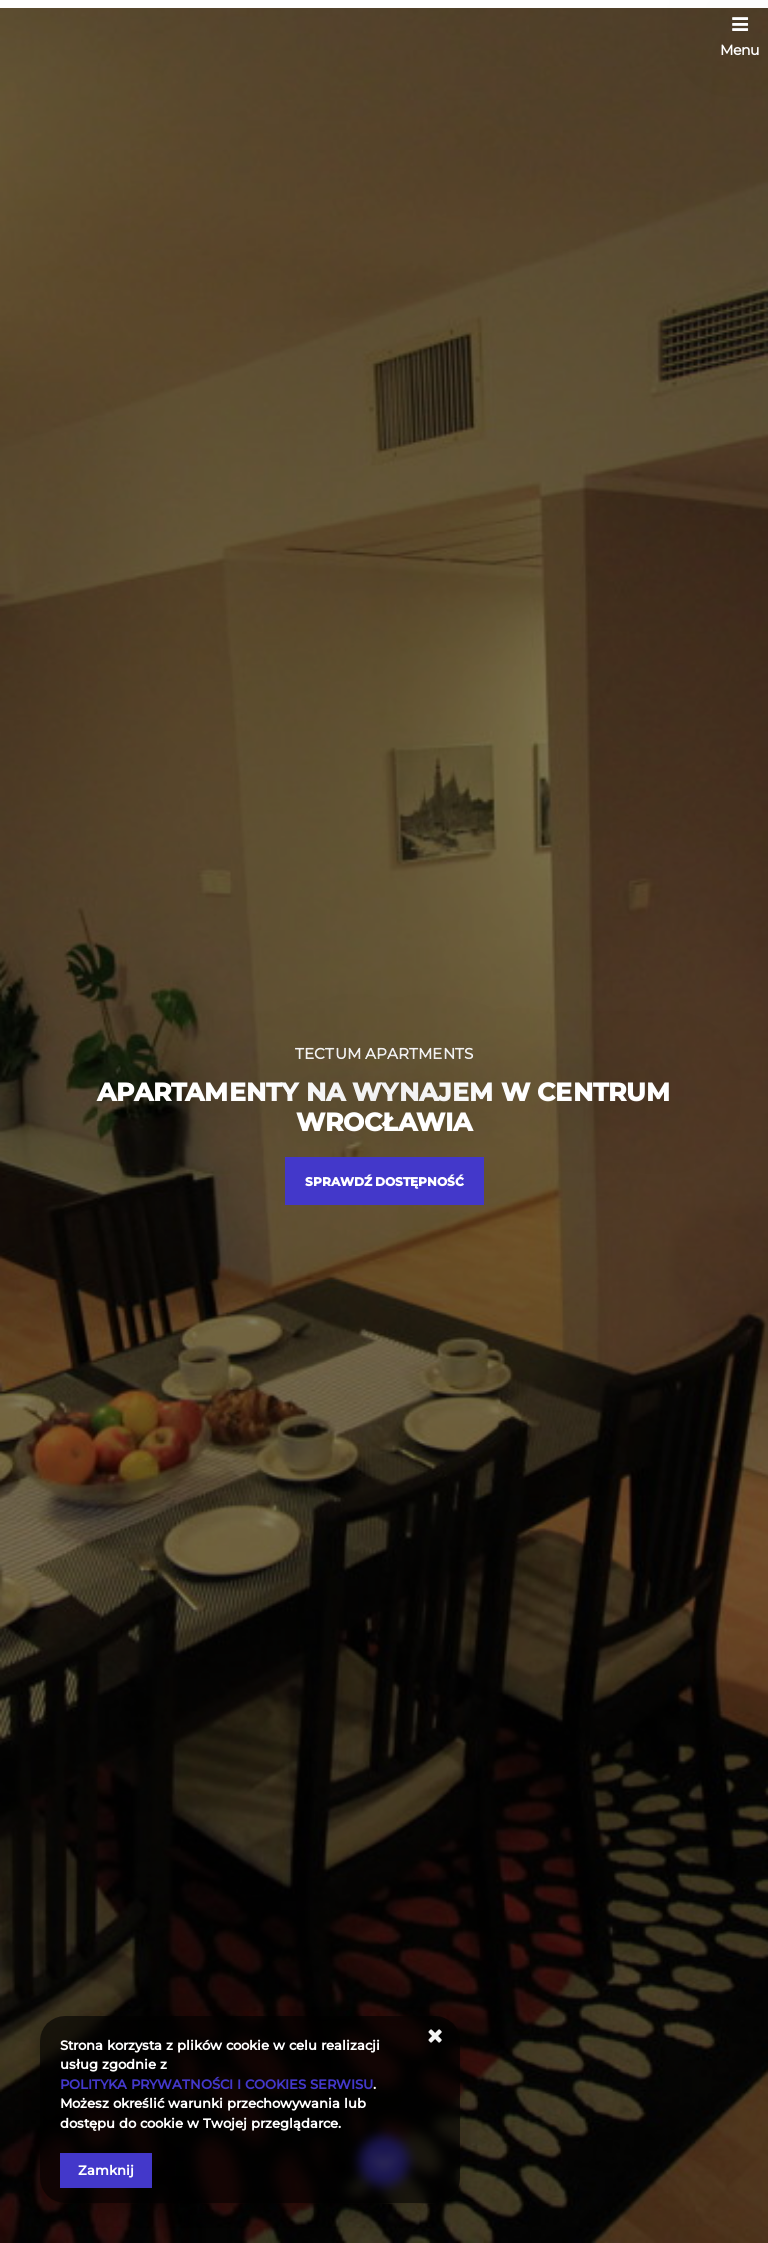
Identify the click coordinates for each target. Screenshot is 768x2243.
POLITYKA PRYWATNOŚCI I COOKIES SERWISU (216, 2084)
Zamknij (106, 2170)
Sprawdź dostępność (384, 1181)
